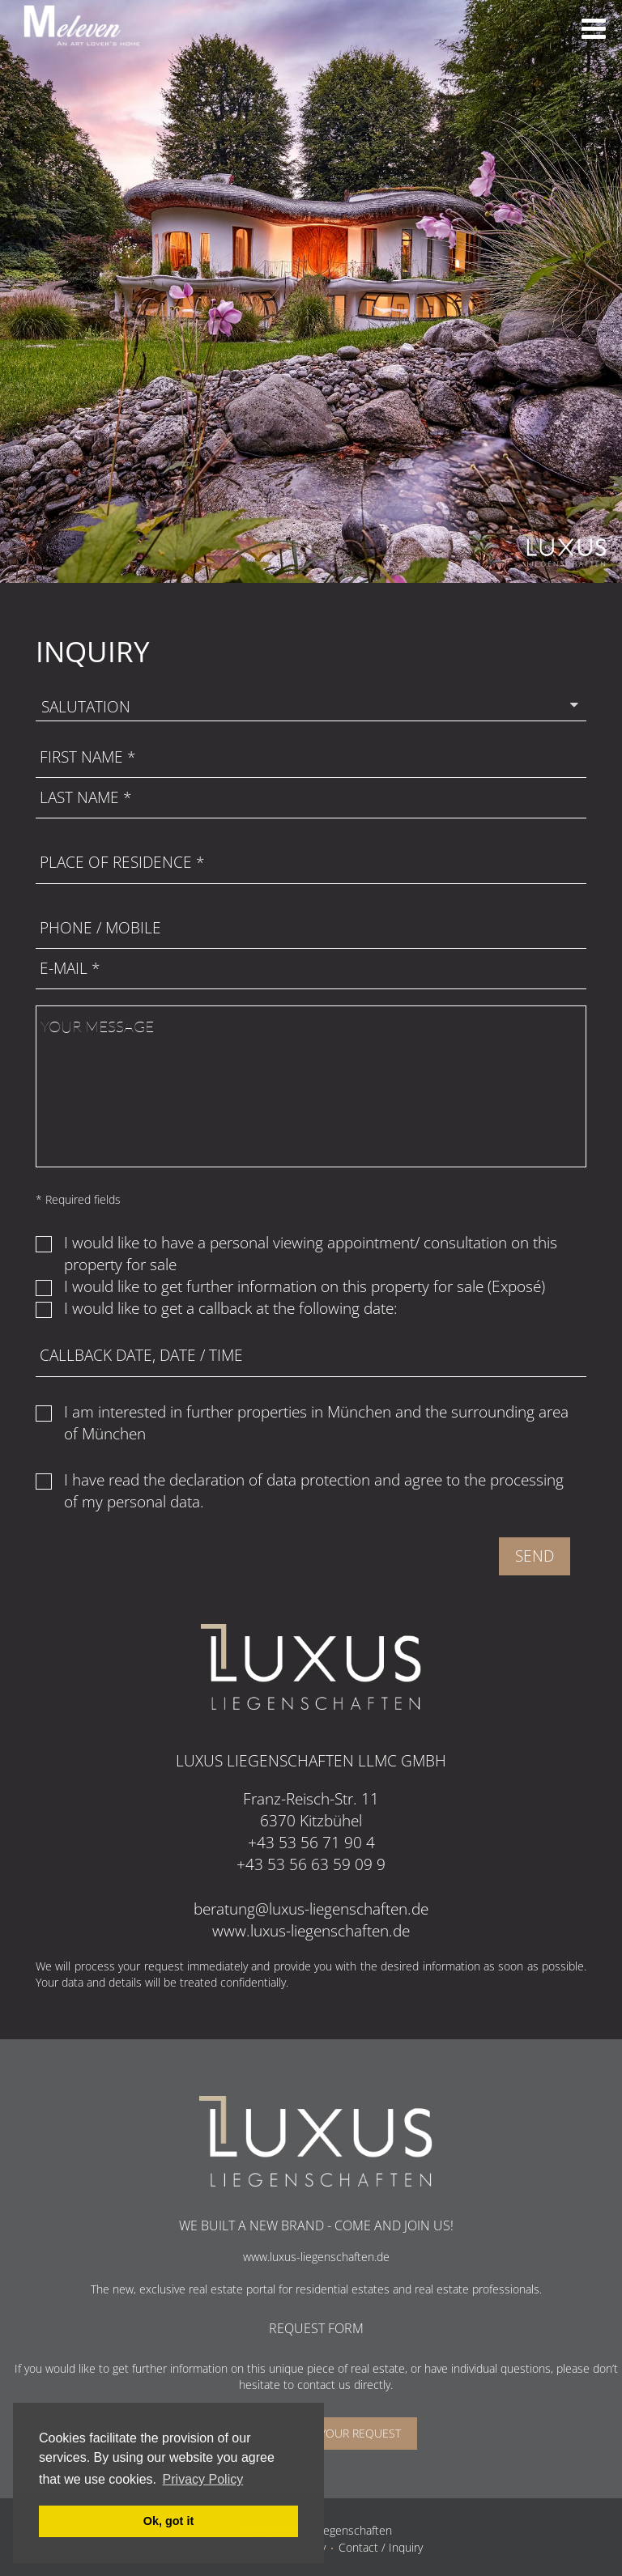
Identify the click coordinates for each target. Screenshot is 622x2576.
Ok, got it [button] (168, 2520)
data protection (318, 1479)
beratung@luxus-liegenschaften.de (311, 1908)
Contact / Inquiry (381, 2547)
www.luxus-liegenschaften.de (311, 1930)
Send (534, 1555)
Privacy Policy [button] (203, 2479)
